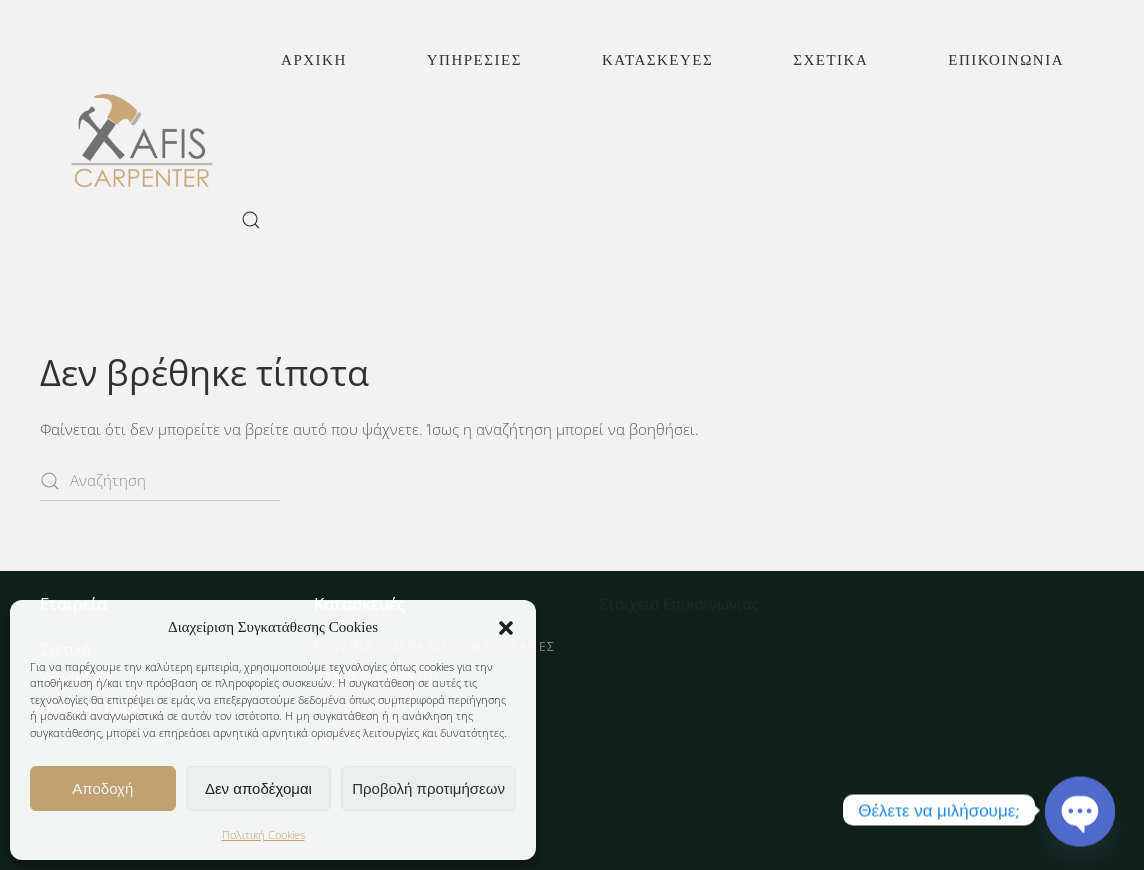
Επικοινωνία (1006, 60)
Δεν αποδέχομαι (258, 788)
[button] (506, 627)
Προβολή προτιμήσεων (428, 788)
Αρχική (314, 60)
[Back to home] (140, 140)
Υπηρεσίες (474, 60)
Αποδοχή (102, 788)
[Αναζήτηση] (160, 481)
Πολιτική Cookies (263, 834)
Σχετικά (830, 60)
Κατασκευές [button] (657, 60)
